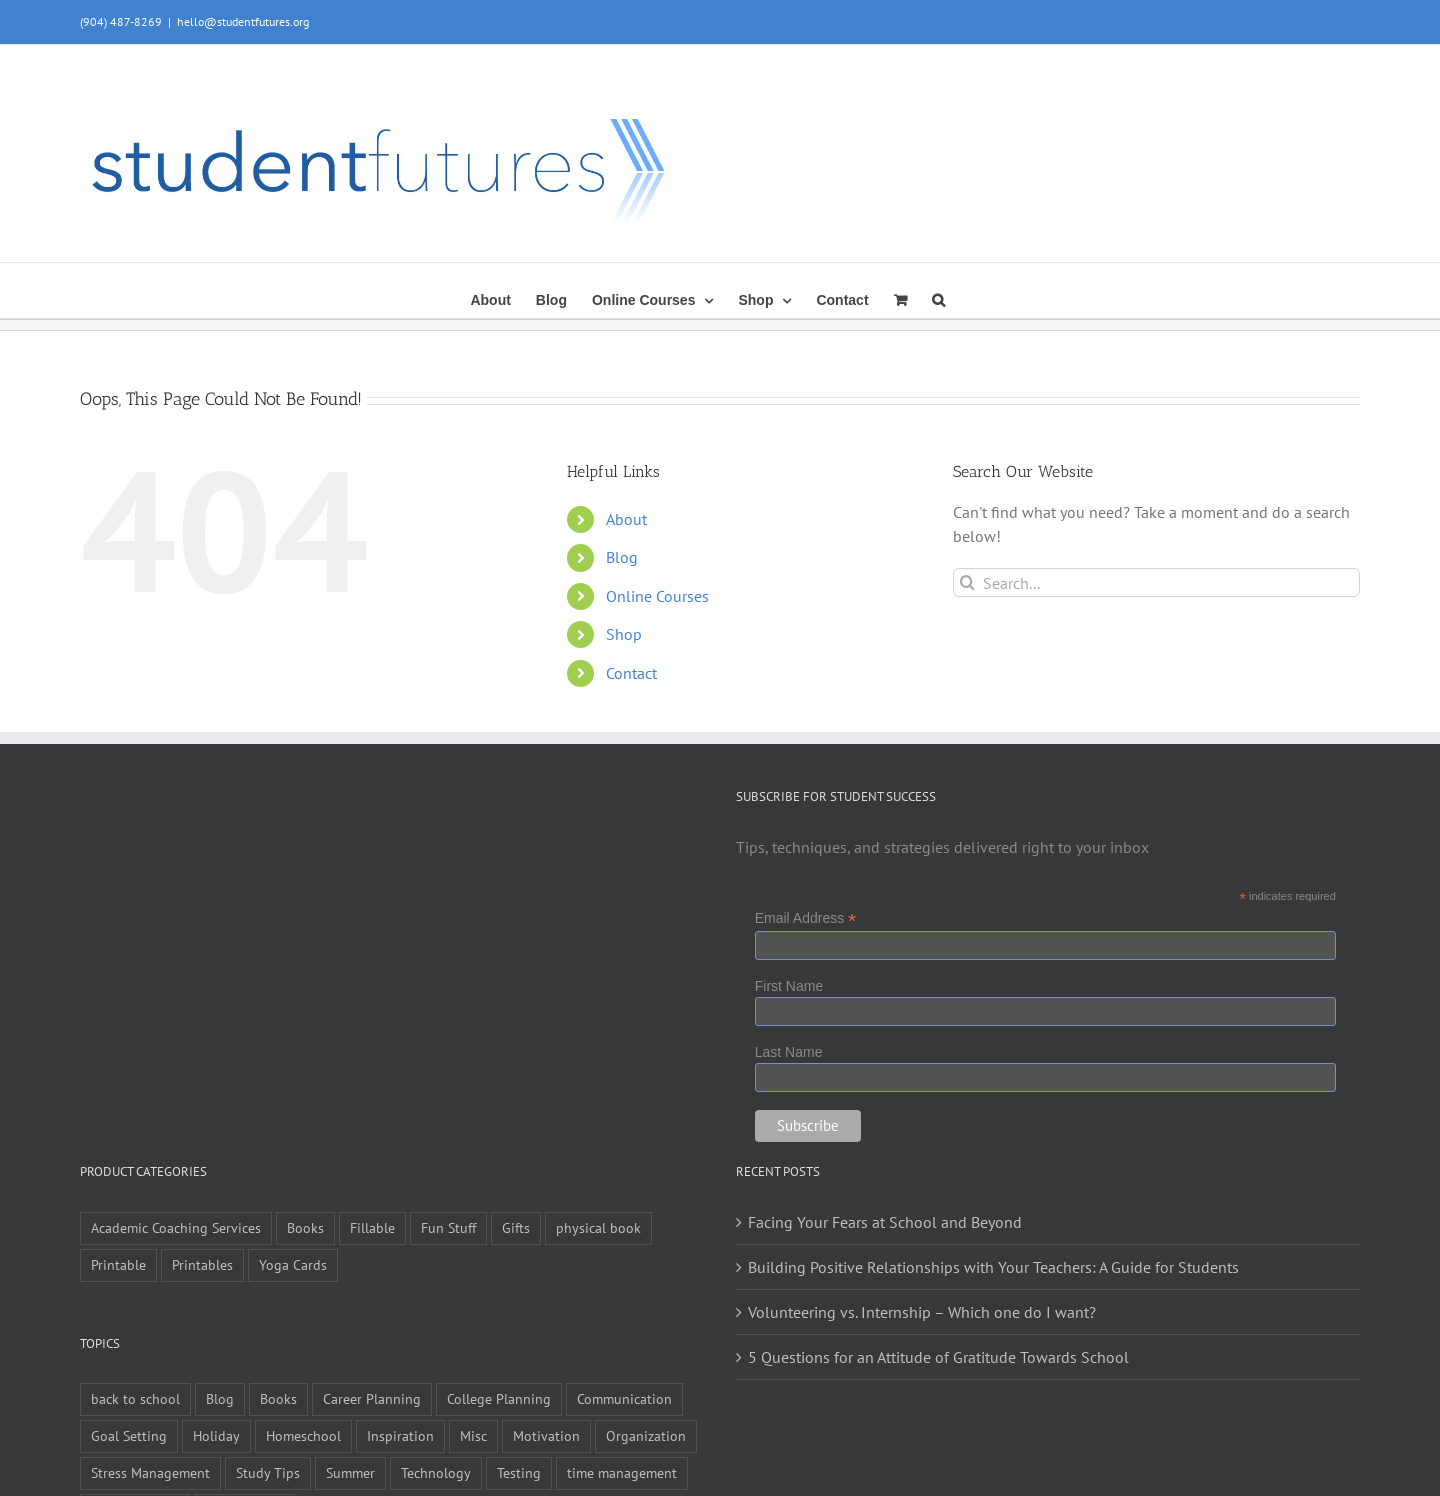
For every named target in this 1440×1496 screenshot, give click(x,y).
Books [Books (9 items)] (305, 1227)
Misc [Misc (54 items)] (473, 1435)
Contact (631, 673)
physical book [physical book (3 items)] (598, 1227)
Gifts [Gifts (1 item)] (516, 1227)
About (626, 519)
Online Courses (657, 596)
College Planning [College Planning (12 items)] (499, 1398)
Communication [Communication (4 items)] (624, 1398)
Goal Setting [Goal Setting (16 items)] (129, 1435)
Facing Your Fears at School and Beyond (885, 1222)
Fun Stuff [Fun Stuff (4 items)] (448, 1227)
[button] (938, 298)
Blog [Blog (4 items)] (220, 1398)
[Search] (967, 582)
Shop (624, 634)
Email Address (806, 918)
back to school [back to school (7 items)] (135, 1398)
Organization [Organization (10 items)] (646, 1435)
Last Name (789, 1052)
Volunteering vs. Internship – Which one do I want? (922, 1312)
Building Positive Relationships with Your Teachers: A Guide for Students (993, 1267)
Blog (622, 557)
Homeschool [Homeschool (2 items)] (303, 1435)
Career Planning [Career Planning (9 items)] (372, 1398)
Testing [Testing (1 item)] (519, 1472)
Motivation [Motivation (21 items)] (546, 1435)
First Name (789, 986)
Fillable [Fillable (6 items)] (372, 1227)
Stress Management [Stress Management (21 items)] (150, 1472)
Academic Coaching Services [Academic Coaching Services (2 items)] (176, 1227)
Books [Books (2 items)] (278, 1398)
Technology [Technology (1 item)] (436, 1472)
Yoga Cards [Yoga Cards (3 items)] (293, 1264)
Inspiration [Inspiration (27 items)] (400, 1435)
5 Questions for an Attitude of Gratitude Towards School (938, 1357)
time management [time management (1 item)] (622, 1472)
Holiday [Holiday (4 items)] (216, 1435)
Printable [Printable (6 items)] (118, 1264)
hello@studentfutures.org (243, 21)
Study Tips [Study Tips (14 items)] (268, 1472)
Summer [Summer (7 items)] (350, 1472)
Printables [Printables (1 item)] (202, 1264)
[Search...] (1156, 582)
